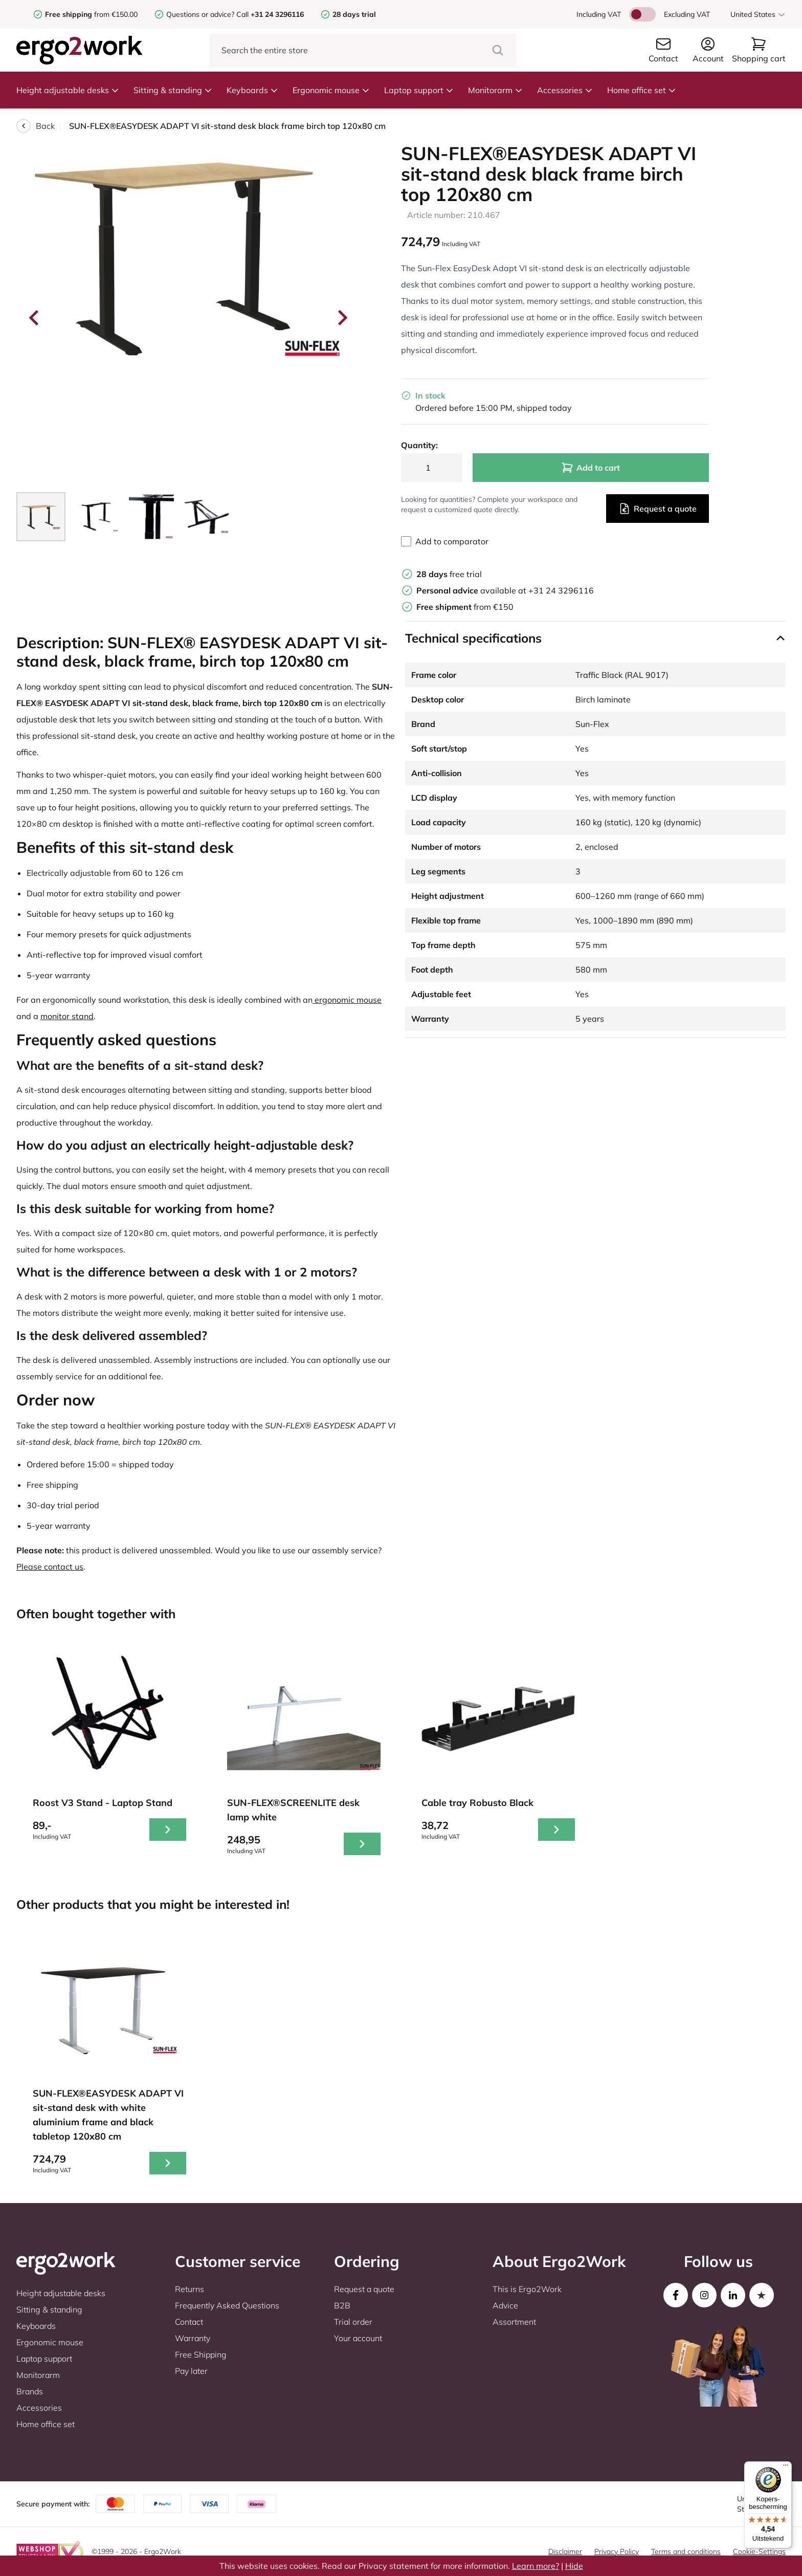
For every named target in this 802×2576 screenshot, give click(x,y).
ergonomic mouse (347, 1000)
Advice (505, 2305)
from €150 (465, 607)
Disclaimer (565, 2551)
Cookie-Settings (759, 2551)
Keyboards (252, 90)
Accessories (565, 90)
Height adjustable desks (67, 90)
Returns (189, 2289)
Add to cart (590, 467)
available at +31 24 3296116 (505, 590)
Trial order (353, 2322)
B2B (342, 2305)
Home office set (641, 90)
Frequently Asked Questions (227, 2305)
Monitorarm (495, 90)
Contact (189, 2322)
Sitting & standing (172, 90)
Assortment (514, 2322)
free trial (449, 574)
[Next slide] (341, 317)
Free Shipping (201, 2354)
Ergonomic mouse (331, 90)
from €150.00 (91, 14)
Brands (29, 2391)
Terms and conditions (686, 2551)
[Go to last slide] (35, 317)
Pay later (191, 2371)
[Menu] (785, 2467)
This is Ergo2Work (527, 2289)
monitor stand (67, 1016)
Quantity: (419, 445)
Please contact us (49, 1566)
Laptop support (419, 90)
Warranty (192, 2338)
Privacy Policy (616, 2551)
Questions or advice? (200, 14)
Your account (358, 2338)
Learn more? (535, 2566)
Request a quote (657, 508)
